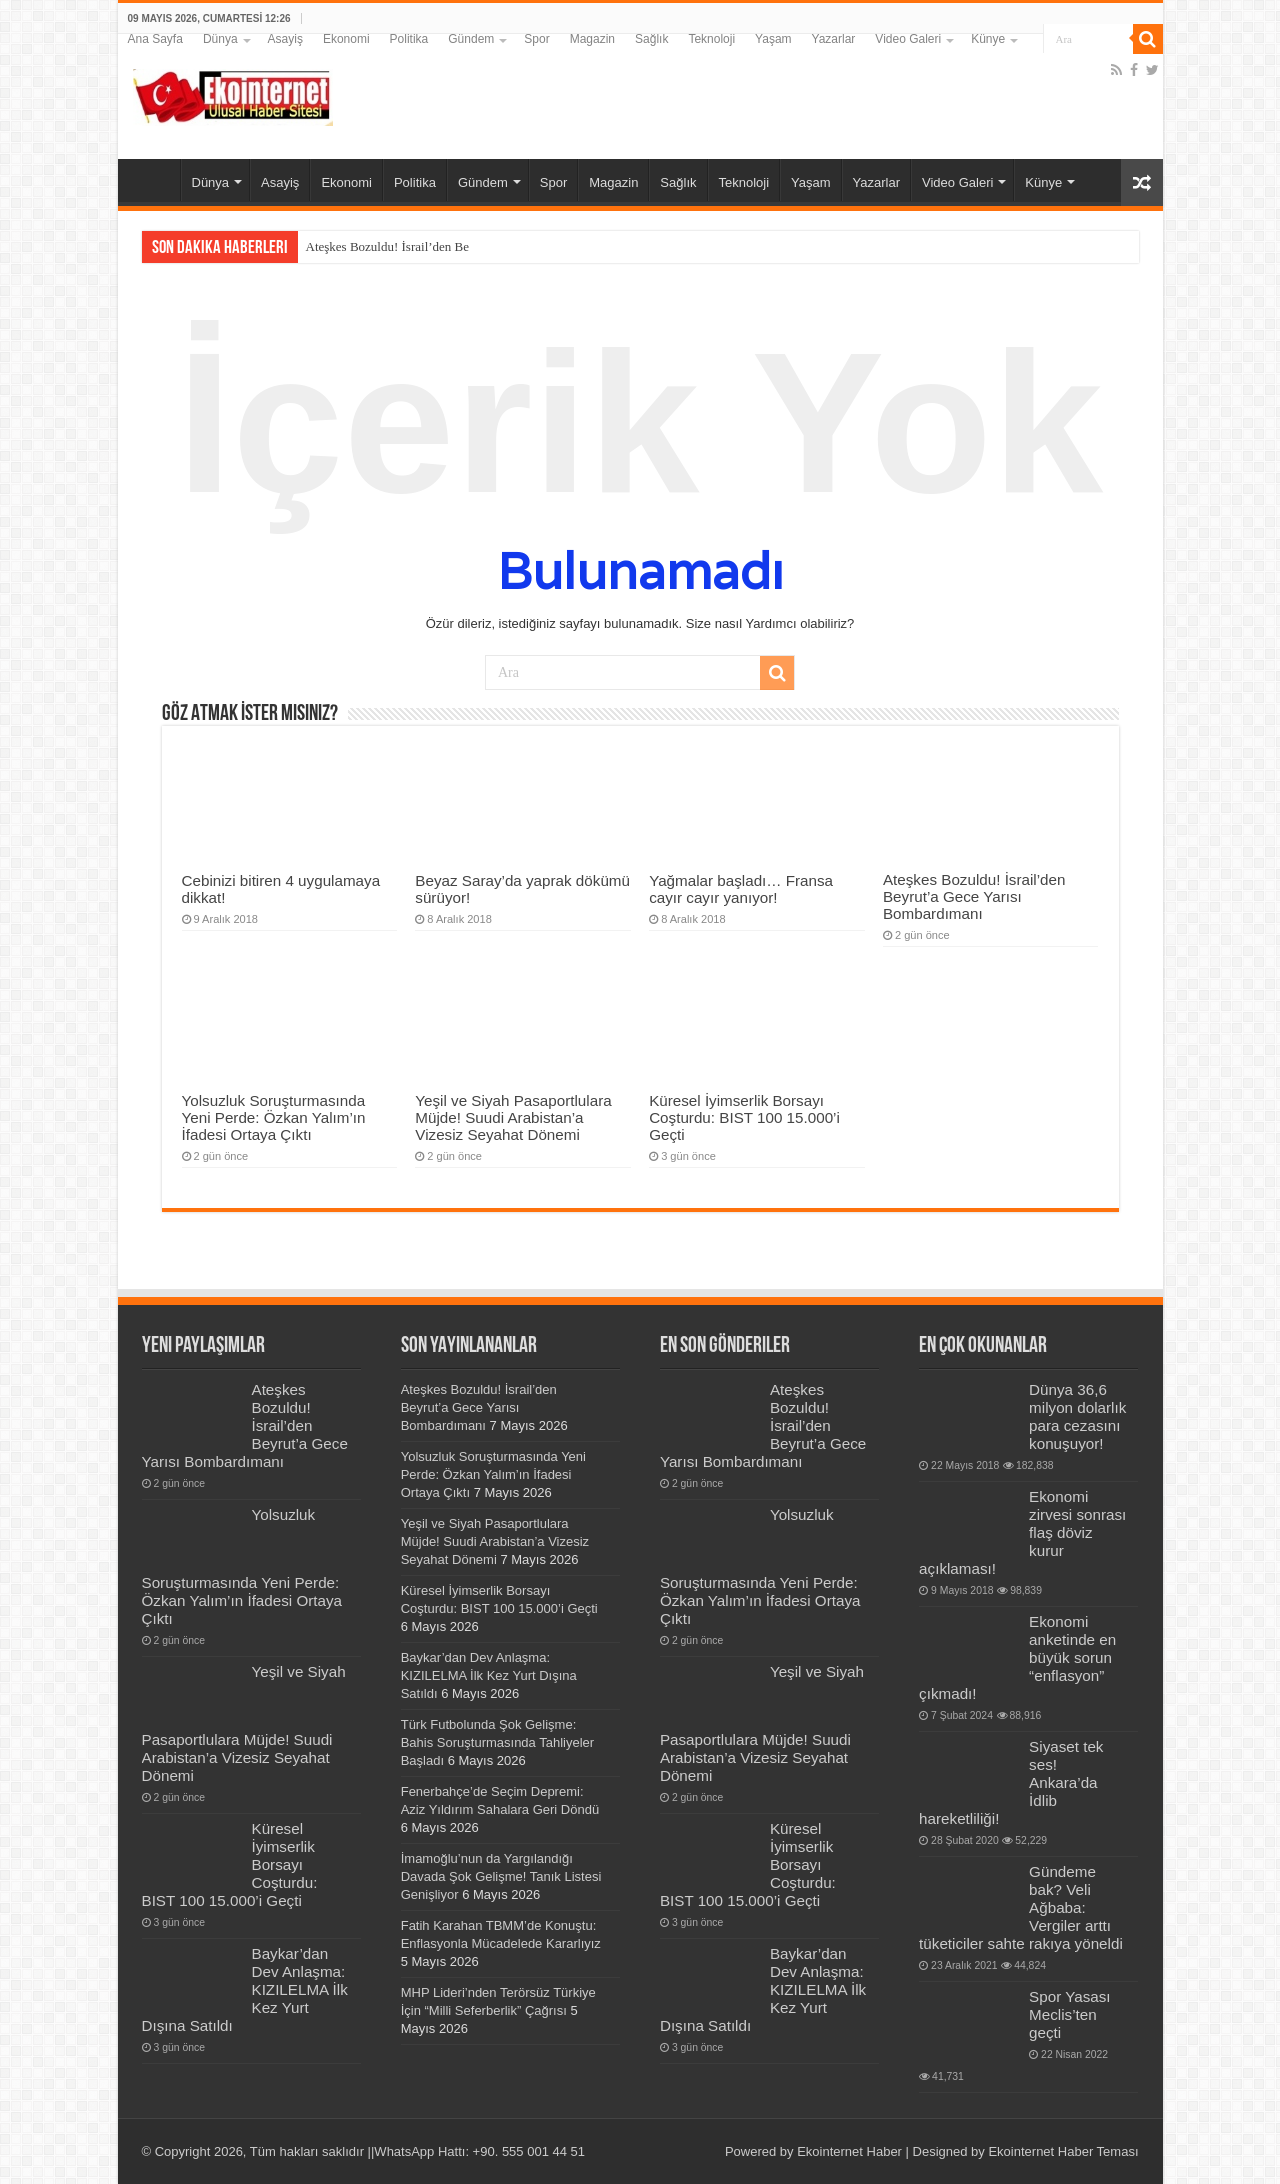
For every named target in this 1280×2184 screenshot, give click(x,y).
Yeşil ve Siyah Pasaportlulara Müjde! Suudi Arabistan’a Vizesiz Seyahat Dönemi (513, 1117)
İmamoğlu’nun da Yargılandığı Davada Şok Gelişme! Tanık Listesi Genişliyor (501, 1876)
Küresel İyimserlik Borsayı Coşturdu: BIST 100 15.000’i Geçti (744, 1117)
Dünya (220, 39)
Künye (988, 39)
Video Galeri (908, 39)
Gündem (471, 39)
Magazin (592, 39)
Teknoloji (711, 39)
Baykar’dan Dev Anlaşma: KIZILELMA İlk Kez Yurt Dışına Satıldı (489, 1675)
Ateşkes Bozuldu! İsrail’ (369, 246)
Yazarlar (834, 39)
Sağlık (651, 39)
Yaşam (773, 39)
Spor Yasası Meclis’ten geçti (1069, 2014)
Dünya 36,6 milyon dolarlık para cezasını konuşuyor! (1077, 1416)
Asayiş (285, 39)
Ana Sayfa (155, 39)
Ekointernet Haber (849, 2151)
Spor (536, 39)
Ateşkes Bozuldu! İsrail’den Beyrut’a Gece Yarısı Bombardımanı (974, 896)
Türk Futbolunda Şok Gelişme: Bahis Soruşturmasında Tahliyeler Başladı (497, 1742)
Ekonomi (346, 39)
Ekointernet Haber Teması (1063, 2151)
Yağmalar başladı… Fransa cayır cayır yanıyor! (741, 889)
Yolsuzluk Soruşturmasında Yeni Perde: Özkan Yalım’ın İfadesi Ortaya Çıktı (274, 1117)
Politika (409, 39)
